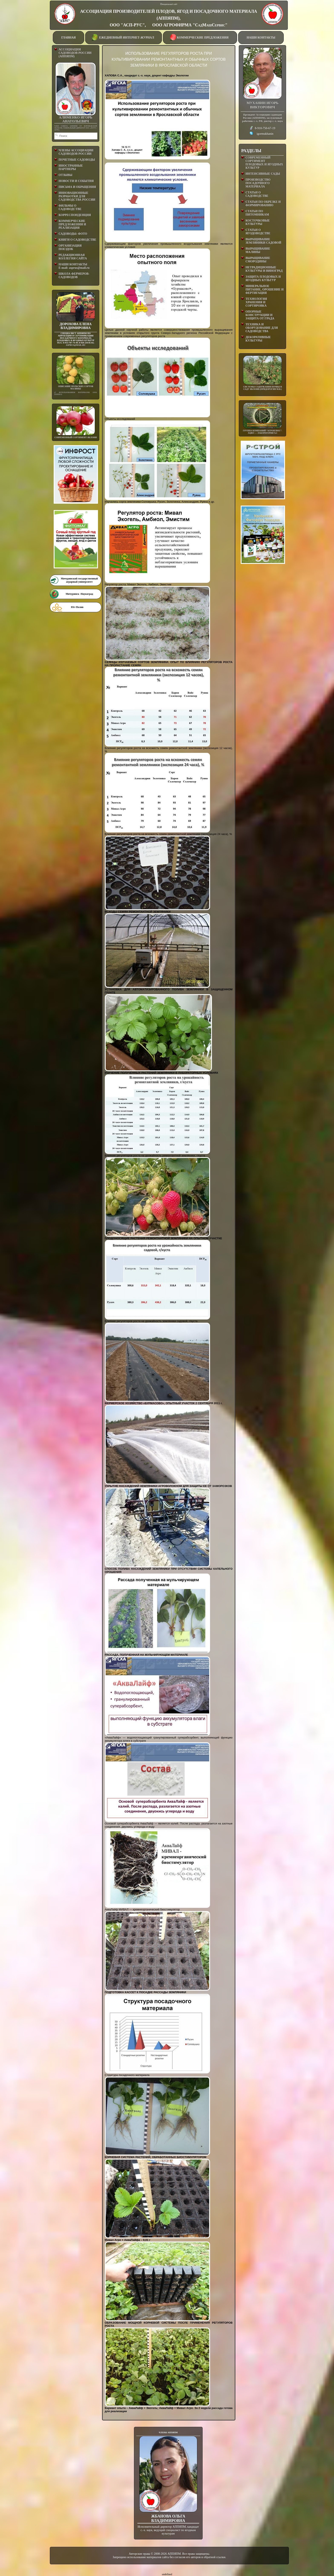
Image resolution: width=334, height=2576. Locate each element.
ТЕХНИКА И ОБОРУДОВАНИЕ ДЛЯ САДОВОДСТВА (261, 328)
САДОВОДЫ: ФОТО (73, 233)
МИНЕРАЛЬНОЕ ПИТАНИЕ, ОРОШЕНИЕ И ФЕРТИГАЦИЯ (264, 289)
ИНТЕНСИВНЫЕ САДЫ (262, 173)
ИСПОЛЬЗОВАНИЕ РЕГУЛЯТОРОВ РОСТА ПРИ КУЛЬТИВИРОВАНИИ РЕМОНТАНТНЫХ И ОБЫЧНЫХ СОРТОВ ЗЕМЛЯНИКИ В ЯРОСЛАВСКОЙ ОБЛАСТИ (169, 59)
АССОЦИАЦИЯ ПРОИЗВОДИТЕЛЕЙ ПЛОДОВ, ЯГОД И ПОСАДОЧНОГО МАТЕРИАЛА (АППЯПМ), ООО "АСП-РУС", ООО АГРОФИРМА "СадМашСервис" (168, 18)
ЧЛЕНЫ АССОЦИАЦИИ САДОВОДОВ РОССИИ (76, 152)
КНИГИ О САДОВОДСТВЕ (77, 239)
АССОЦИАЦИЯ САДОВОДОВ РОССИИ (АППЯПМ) (75, 53)
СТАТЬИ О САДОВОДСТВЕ (256, 194)
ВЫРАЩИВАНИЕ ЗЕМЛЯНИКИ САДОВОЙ (263, 241)
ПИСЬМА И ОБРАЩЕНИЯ (77, 187)
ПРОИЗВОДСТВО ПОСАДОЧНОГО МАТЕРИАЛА (257, 183)
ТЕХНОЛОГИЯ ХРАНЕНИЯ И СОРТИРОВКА (256, 302)
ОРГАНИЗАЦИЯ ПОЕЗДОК (70, 247)
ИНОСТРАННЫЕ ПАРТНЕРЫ (71, 167)
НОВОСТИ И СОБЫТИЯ (76, 181)
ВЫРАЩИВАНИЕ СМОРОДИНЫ (257, 259)
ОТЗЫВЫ (65, 175)
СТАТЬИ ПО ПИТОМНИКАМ (257, 213)
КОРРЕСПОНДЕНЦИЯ (75, 215)
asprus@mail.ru (75, 345)
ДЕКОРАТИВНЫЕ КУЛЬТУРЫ (258, 339)
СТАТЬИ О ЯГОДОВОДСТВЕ (257, 231)
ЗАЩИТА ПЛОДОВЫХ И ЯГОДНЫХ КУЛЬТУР (263, 278)
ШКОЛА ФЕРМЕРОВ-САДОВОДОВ (74, 275)
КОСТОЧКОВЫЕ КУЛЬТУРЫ (257, 222)
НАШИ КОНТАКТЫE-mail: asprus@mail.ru (74, 266)
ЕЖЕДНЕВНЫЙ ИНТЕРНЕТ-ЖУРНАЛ (123, 37)
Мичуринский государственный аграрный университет (79, 580)
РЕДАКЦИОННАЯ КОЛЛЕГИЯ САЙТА (73, 256)
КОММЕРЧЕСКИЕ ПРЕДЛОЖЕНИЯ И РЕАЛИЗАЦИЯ (72, 224)
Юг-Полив (77, 607)
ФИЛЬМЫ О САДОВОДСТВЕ (70, 207)
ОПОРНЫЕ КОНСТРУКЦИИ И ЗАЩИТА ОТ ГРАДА (259, 315)
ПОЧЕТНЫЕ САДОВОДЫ (77, 159)
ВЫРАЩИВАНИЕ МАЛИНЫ (257, 250)
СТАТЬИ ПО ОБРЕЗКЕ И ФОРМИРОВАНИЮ (263, 203)
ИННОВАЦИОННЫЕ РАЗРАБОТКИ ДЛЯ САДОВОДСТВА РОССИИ (77, 196)
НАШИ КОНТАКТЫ (261, 37)
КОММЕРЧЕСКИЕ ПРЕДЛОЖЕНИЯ (200, 37)
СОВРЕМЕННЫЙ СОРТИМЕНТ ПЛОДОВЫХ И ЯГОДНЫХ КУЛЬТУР (264, 162)
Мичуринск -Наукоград (79, 593)
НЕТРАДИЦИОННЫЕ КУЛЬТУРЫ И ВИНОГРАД (263, 269)
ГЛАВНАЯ (68, 37)
